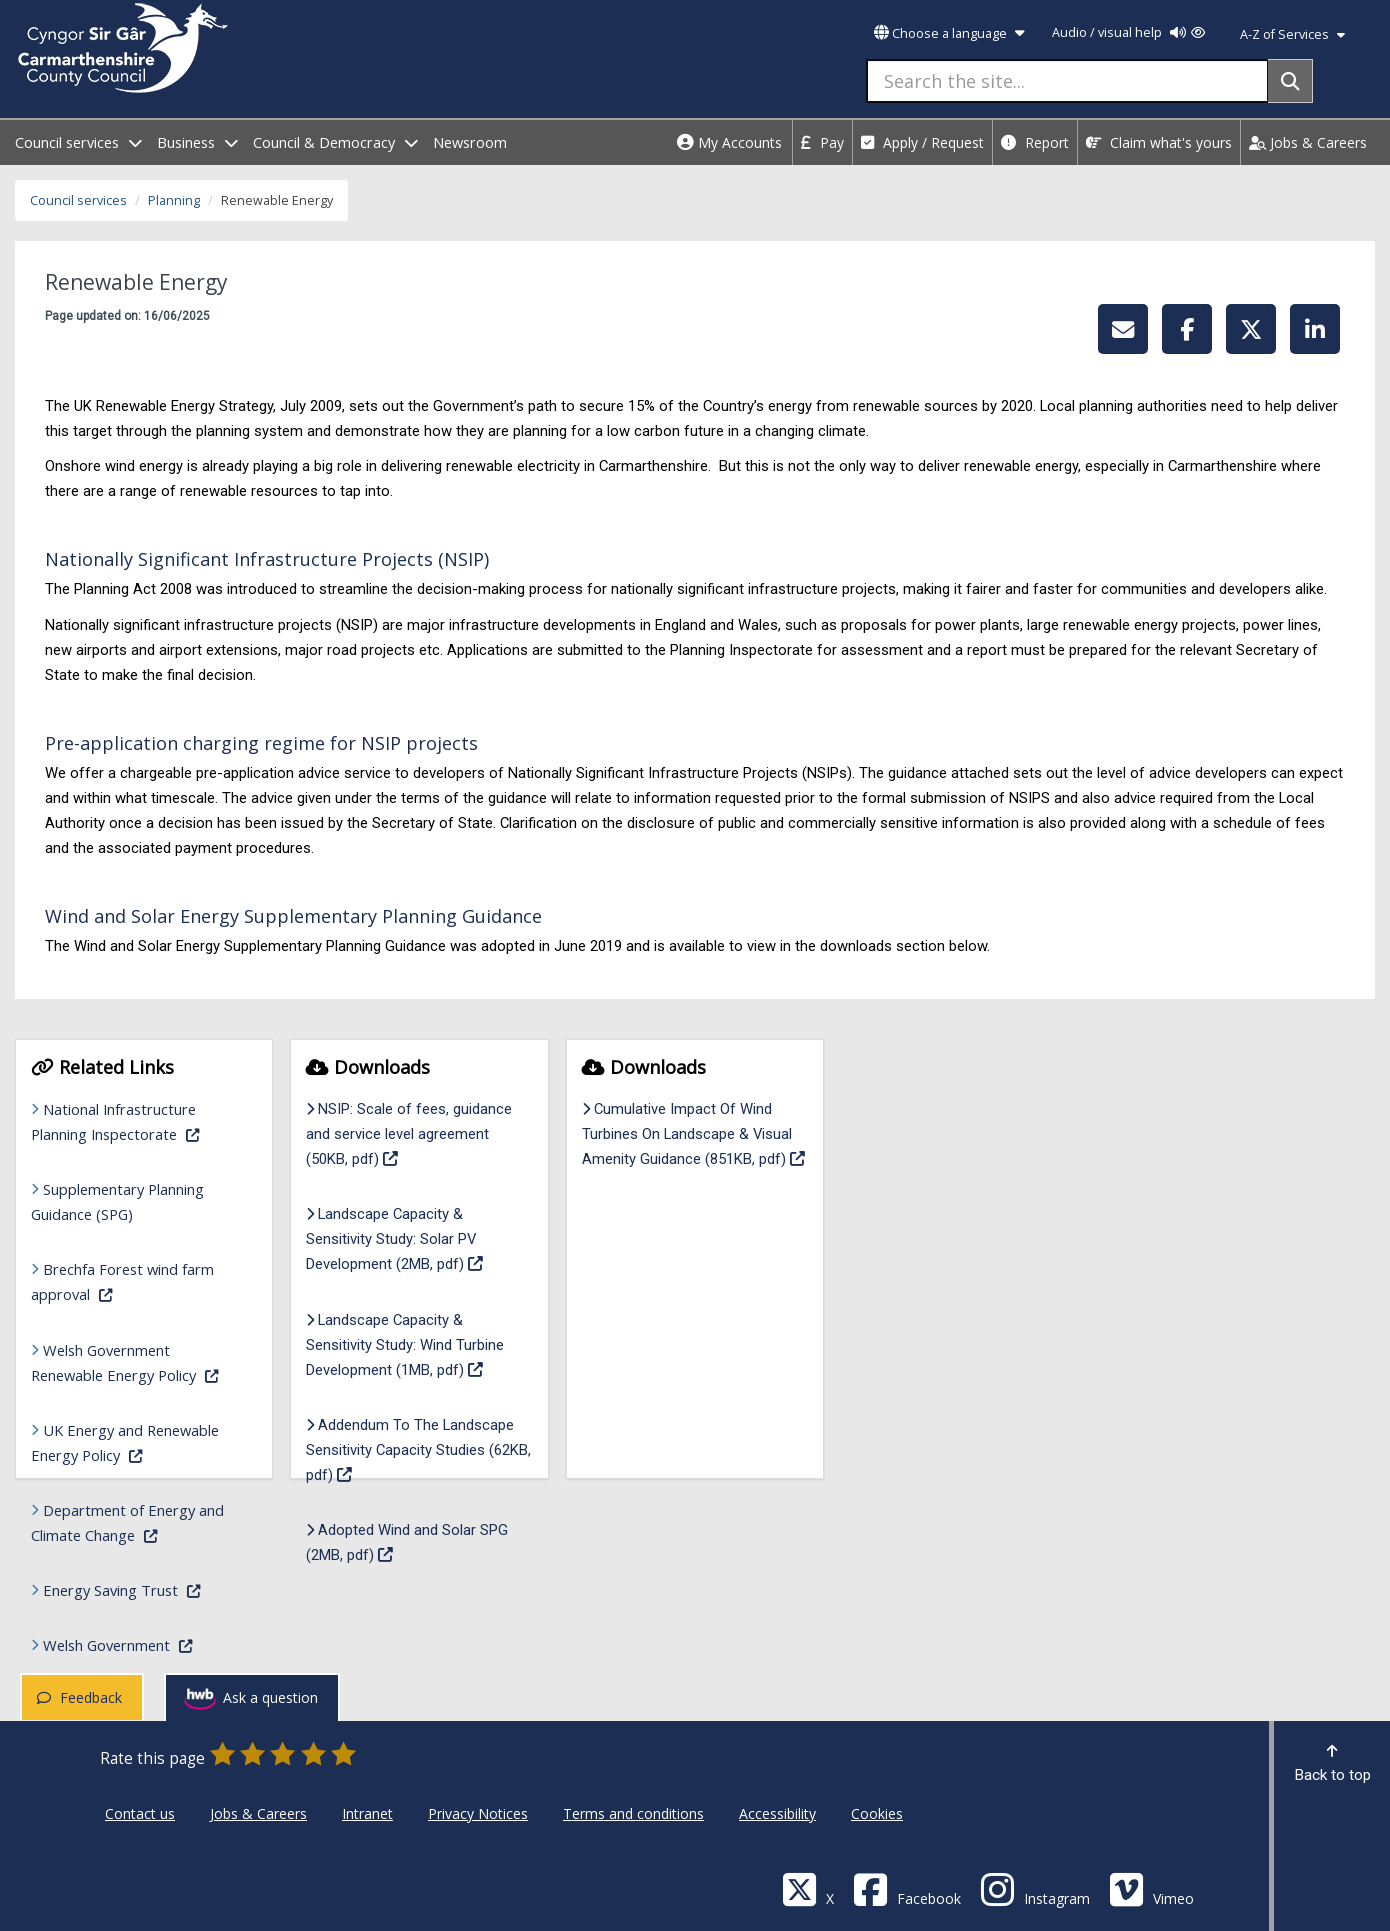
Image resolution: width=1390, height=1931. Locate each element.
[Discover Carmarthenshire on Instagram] (1035, 1888)
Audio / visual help (1128, 32)
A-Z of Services (1292, 34)
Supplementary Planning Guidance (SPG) (117, 1201)
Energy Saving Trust (140, 1588)
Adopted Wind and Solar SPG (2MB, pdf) (411, 1542)
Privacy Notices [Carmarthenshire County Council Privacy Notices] (478, 1813)
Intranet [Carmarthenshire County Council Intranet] (367, 1813)
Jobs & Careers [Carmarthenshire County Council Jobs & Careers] (258, 1813)
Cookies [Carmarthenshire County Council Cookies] (877, 1813)
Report (1035, 142)
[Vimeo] (1151, 1888)
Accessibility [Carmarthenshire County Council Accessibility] (777, 1813)
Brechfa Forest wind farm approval (134, 1281)
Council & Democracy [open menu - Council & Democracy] (335, 142)
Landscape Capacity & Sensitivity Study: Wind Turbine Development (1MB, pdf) (419, 1345)
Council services (78, 200)
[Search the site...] (1067, 81)
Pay (822, 142)
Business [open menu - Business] (197, 142)
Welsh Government (140, 1643)
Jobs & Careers (1308, 142)
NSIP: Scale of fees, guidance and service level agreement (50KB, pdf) (414, 1134)
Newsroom (470, 142)
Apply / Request (922, 142)
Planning (174, 200)
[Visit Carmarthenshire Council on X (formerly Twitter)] (808, 1888)
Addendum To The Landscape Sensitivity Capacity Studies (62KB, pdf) (418, 1450)
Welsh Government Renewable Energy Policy (134, 1362)
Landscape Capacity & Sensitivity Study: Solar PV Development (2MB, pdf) (419, 1239)
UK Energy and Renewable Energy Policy (134, 1442)
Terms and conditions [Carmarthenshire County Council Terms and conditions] (633, 1813)
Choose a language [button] (949, 33)
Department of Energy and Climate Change (134, 1522)
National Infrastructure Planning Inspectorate (134, 1121)
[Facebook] (907, 1888)
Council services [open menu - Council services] (78, 142)
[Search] (1290, 81)
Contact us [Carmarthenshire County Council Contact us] (140, 1813)
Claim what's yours (1159, 142)
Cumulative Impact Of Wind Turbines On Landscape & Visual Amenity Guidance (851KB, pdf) (695, 1134)
